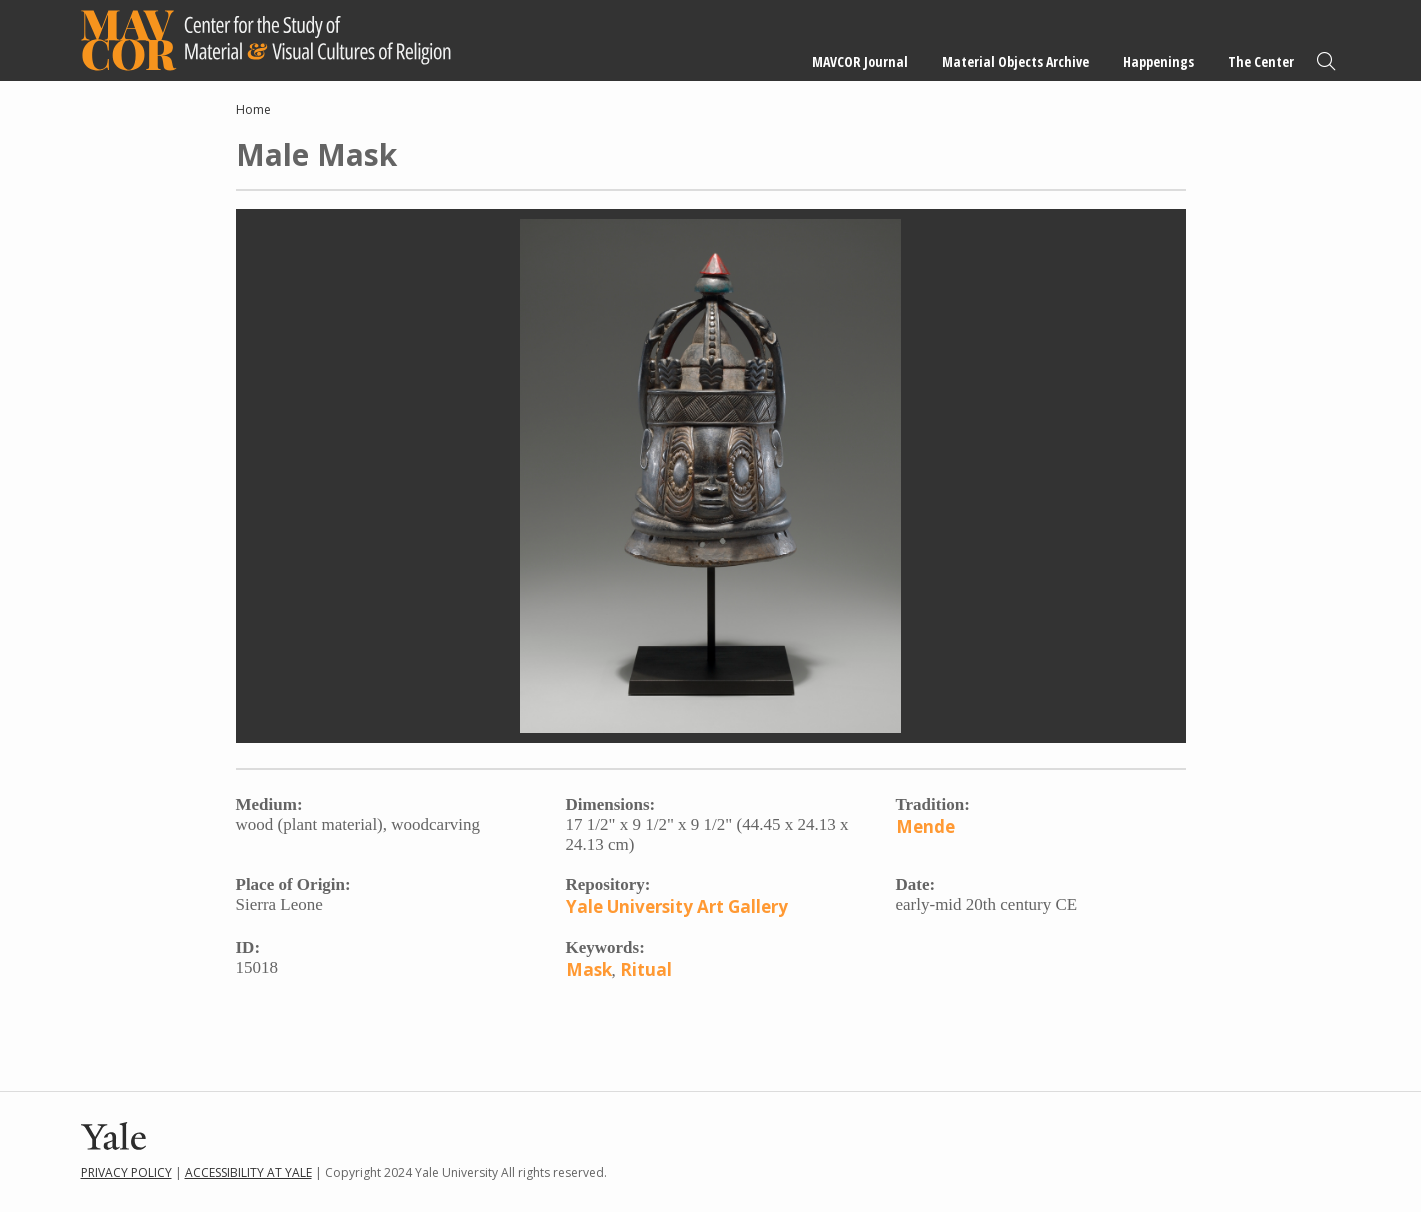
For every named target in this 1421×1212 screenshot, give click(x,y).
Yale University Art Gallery (677, 906)
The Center (1261, 61)
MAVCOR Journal (860, 61)
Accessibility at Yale (248, 1172)
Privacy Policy (126, 1172)
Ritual (646, 969)
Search (1326, 61)
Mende (925, 826)
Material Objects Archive (1015, 61)
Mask (589, 969)
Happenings (1158, 61)
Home (253, 109)
